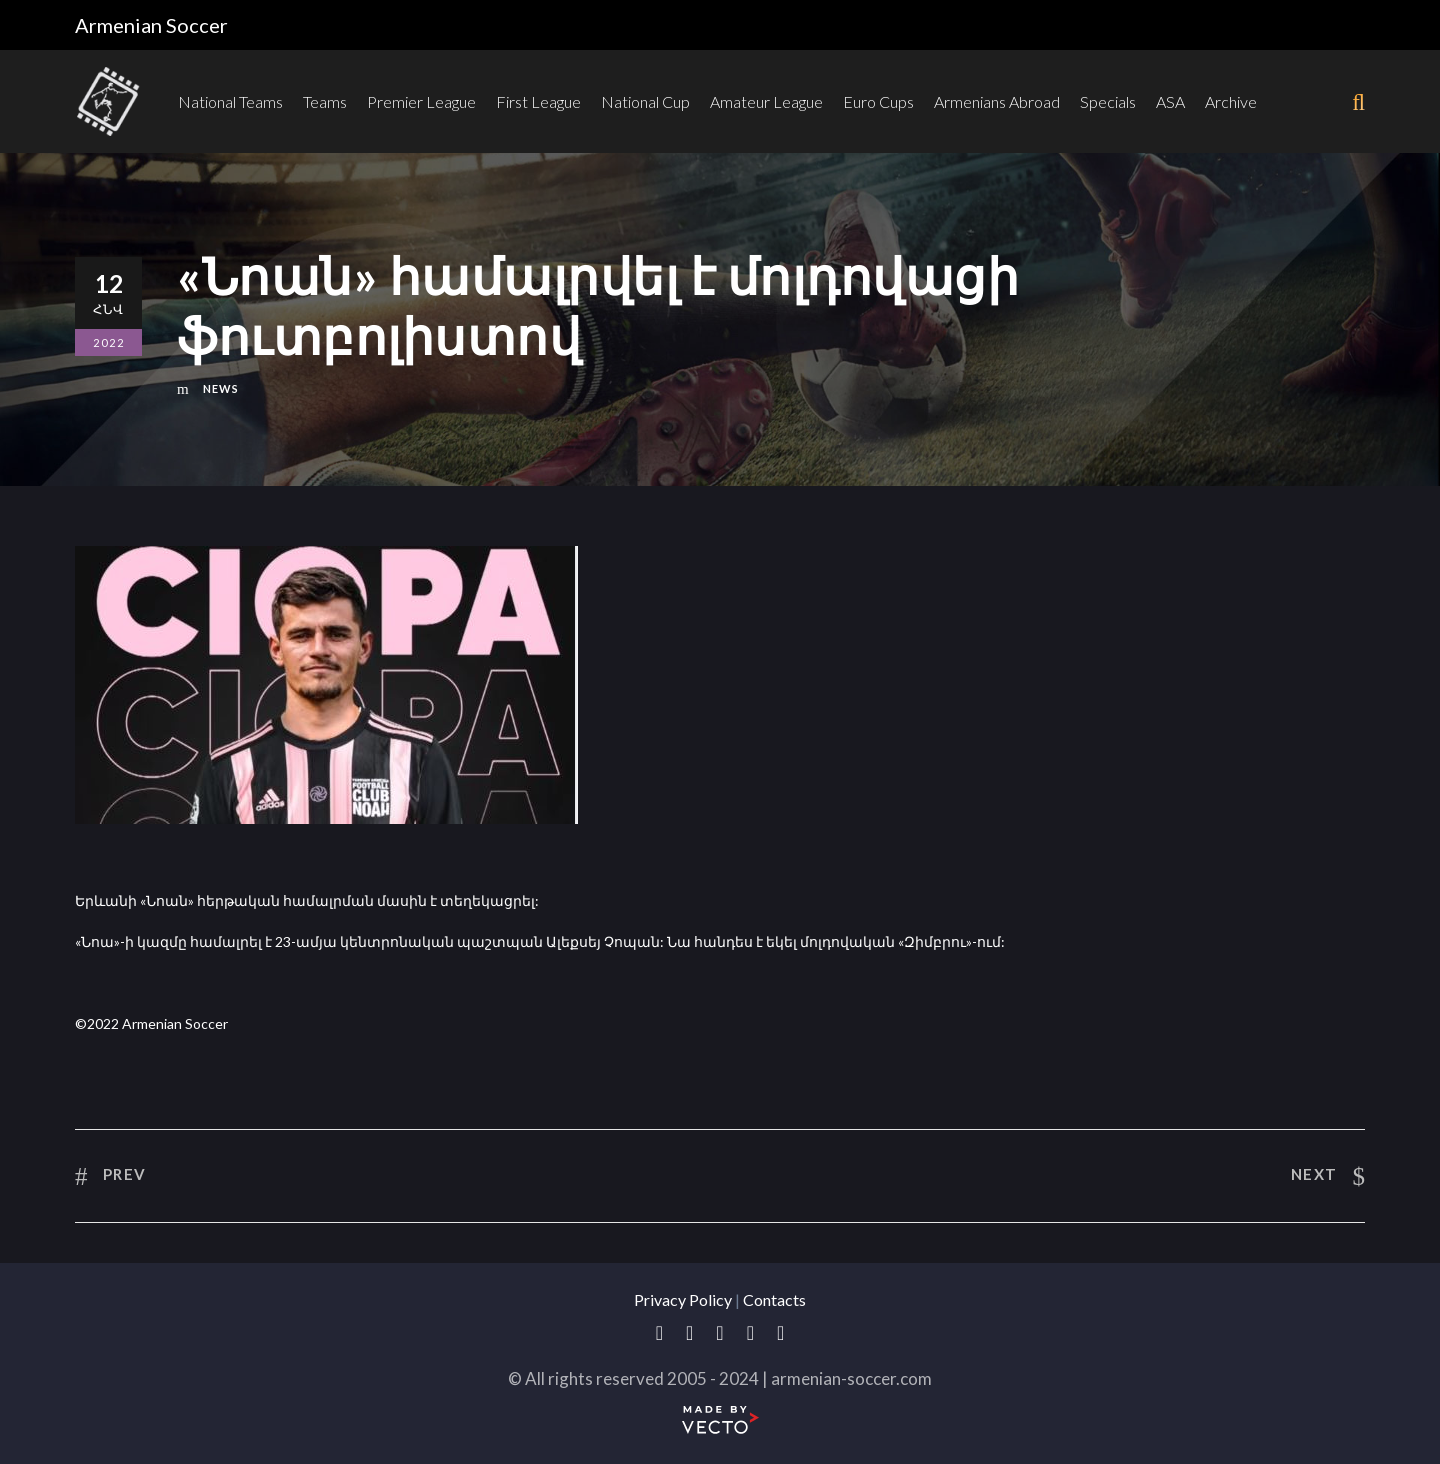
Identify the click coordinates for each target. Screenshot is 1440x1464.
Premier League (421, 101)
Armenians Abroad (997, 101)
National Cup (645, 101)
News (221, 388)
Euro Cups (878, 101)
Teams (325, 101)
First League (538, 101)
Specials (1108, 101)
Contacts (774, 1299)
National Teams (230, 101)
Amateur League (766, 101)
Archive (1231, 101)
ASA (1170, 101)
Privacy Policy (683, 1299)
